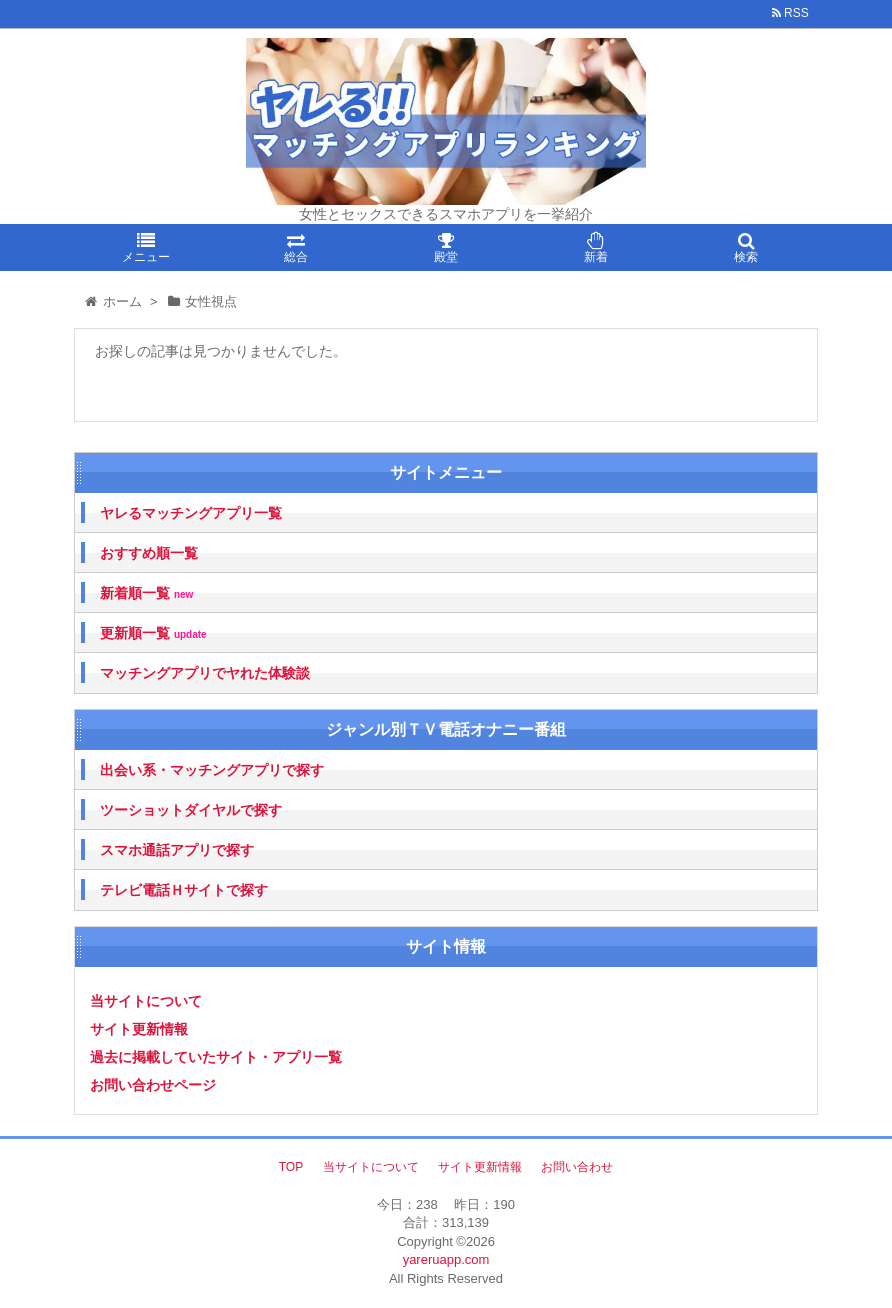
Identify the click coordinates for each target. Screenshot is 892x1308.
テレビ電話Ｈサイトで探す (184, 890)
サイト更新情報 (139, 1029)
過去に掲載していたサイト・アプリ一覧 (216, 1057)
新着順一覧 (146, 593)
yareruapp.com (446, 1259)
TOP (291, 1167)
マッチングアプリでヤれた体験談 (205, 673)
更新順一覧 (153, 633)
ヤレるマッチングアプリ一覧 (191, 513)
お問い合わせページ (153, 1085)
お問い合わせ (577, 1167)
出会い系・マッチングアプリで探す (212, 770)
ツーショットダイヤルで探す (191, 810)
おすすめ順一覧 (149, 553)
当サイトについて (146, 1001)
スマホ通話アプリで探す (177, 850)
